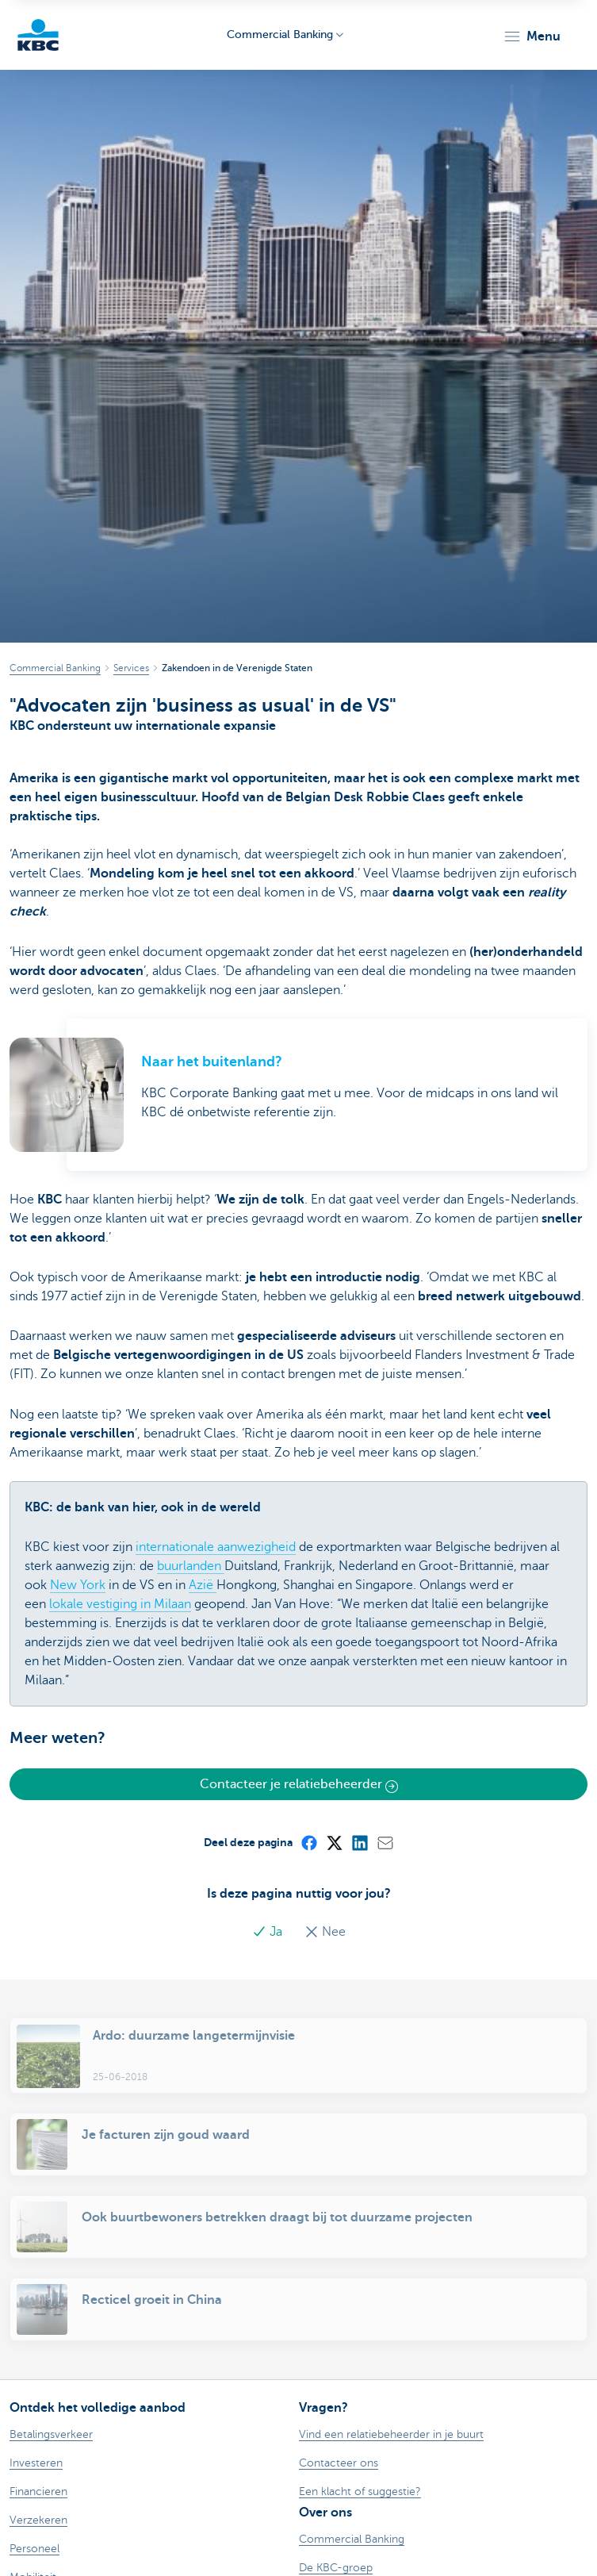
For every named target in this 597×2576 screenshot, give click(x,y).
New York (77, 1585)
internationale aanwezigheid (216, 1547)
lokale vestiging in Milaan (120, 1604)
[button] (531, 36)
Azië (202, 1585)
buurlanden (190, 1566)
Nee (325, 1932)
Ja (268, 1932)
